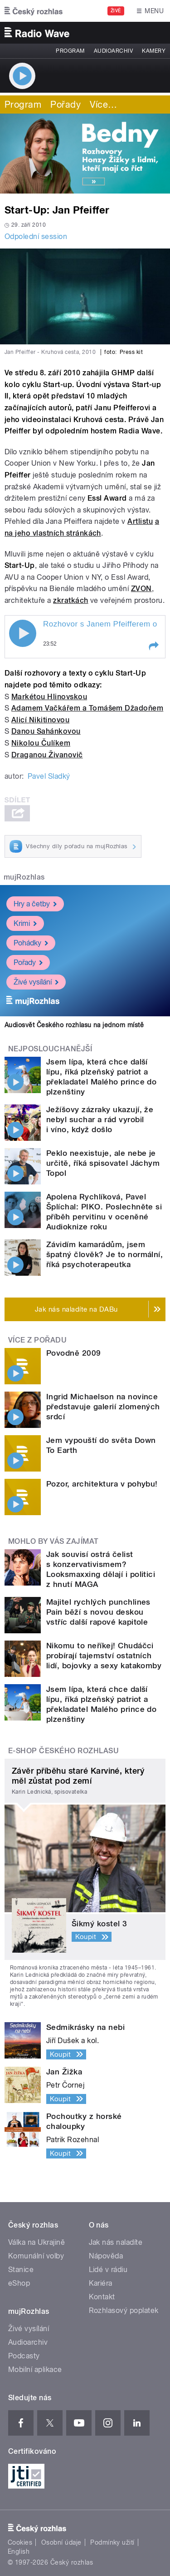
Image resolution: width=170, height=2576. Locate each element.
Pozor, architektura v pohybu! (102, 1483)
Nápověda (106, 2256)
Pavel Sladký (49, 776)
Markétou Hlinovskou (49, 696)
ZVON (141, 588)
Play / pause (22, 633)
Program (70, 51)
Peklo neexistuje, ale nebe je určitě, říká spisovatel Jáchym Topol (103, 1163)
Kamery (153, 51)
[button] (153, 646)
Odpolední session (36, 236)
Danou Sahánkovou (46, 731)
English (18, 2551)
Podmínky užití (112, 2542)
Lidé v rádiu (108, 2269)
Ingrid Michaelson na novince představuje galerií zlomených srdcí (103, 1406)
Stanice (21, 2269)
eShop (19, 2283)
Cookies (20, 2542)
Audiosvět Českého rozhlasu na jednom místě (74, 1025)
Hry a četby (35, 904)
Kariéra (100, 2283)
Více (103, 104)
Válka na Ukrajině (36, 2242)
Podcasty (24, 2356)
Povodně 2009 (73, 1353)
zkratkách (70, 600)
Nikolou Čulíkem (40, 743)
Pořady (65, 104)
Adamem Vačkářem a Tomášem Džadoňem (87, 708)
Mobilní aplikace (35, 2369)
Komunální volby (36, 2256)
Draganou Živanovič (47, 755)
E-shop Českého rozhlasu (63, 1750)
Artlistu (140, 521)
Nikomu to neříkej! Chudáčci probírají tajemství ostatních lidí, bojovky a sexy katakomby (103, 1655)
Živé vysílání (36, 982)
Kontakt (102, 2297)
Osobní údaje (61, 2542)
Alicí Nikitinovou (40, 720)
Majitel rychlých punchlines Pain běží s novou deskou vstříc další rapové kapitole (98, 1611)
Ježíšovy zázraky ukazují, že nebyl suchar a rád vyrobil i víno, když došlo (99, 1119)
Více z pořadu (37, 1340)
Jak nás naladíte (116, 2242)
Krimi (25, 923)
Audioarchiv (113, 51)
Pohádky (31, 943)
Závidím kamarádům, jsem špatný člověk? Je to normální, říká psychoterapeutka (104, 1254)
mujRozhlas (24, 877)
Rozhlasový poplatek (124, 2310)
